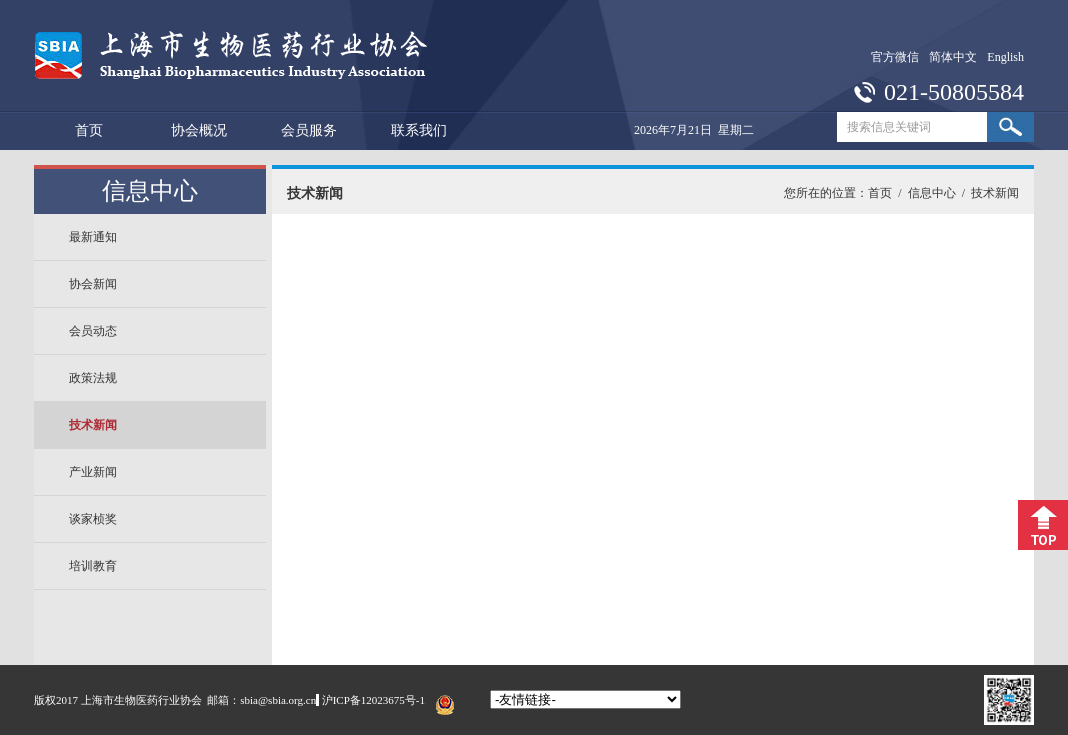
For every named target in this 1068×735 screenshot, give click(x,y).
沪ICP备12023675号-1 (373, 700)
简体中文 (953, 57)
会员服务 (309, 130)
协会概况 (199, 130)
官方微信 (895, 57)
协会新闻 (93, 284)
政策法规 (93, 378)
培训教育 (93, 566)
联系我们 (419, 130)
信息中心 (932, 193)
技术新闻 (93, 425)
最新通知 (93, 237)
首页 (89, 130)
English (1005, 57)
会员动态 (93, 331)
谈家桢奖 (93, 519)
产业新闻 (93, 472)
